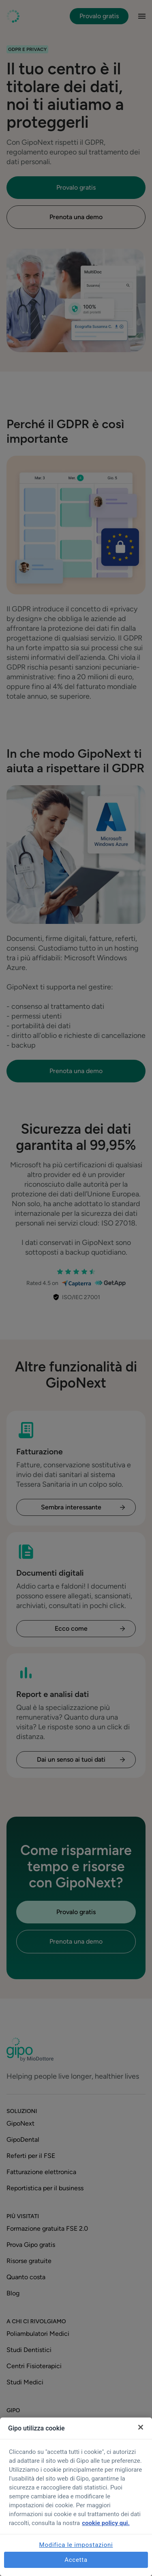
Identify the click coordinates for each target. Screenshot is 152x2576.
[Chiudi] (141, 2427)
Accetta (76, 2559)
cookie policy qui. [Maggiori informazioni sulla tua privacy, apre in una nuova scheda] (106, 2523)
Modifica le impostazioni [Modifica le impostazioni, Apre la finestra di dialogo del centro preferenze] (76, 2545)
